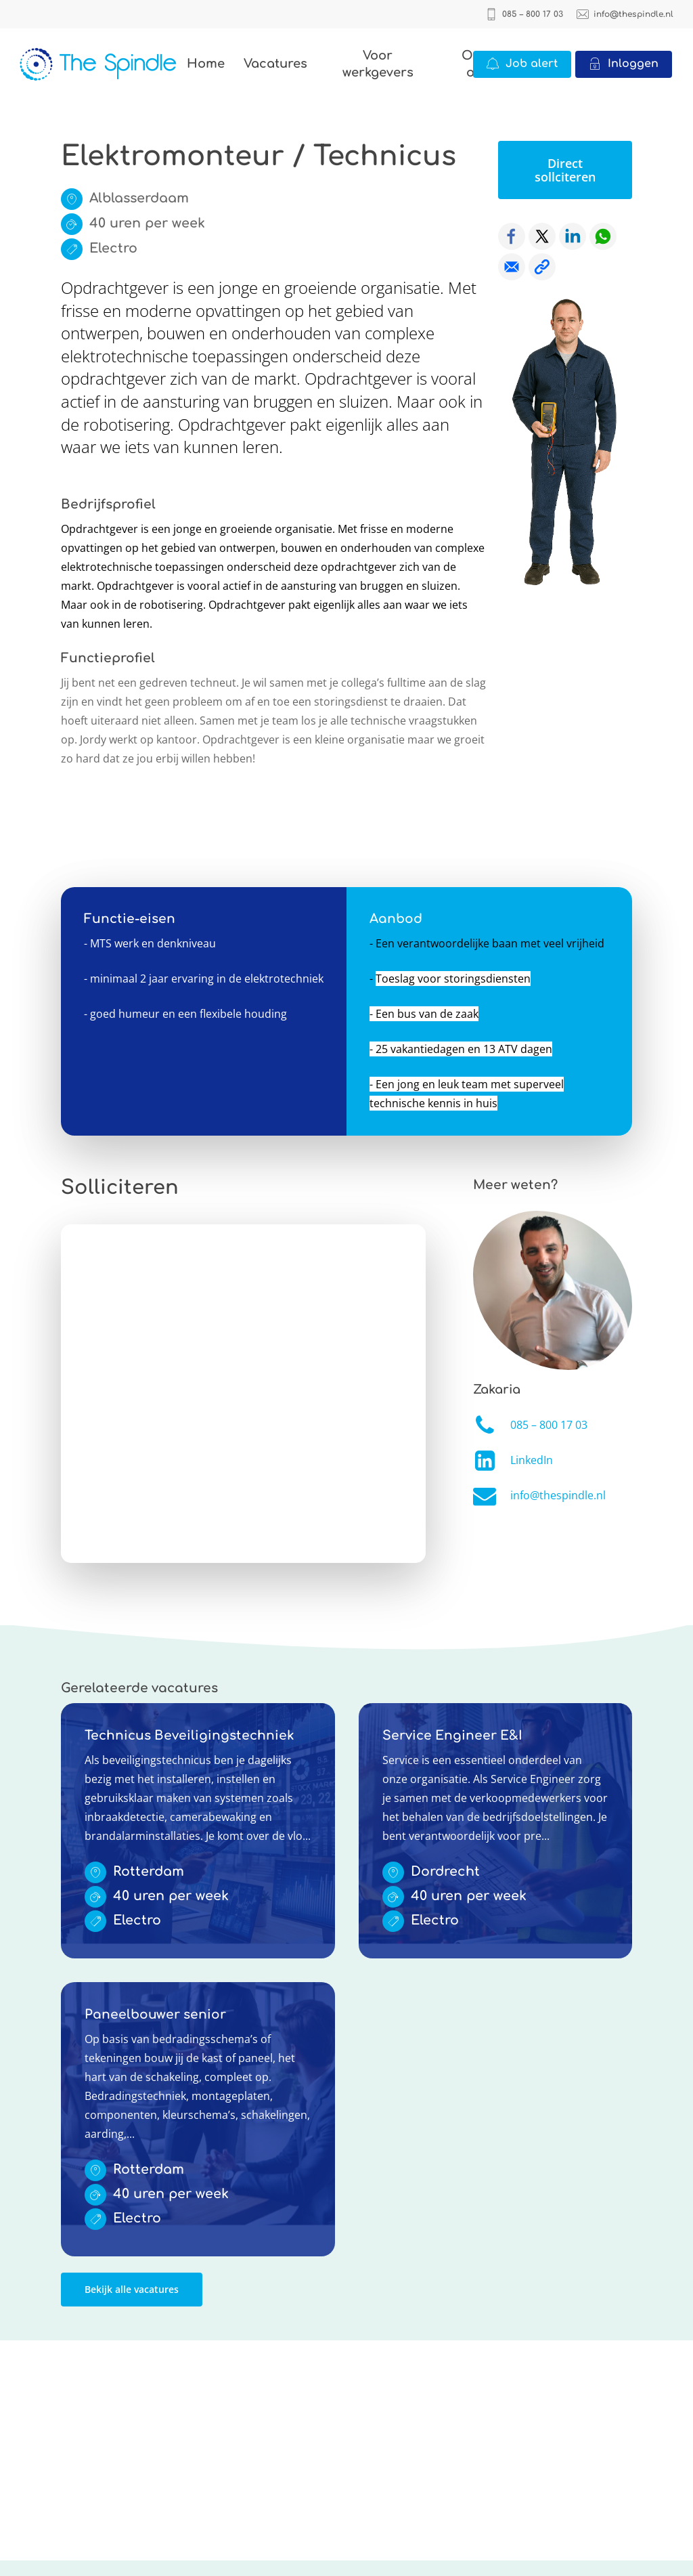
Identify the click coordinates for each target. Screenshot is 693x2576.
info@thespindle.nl (558, 1495)
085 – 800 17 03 (548, 1424)
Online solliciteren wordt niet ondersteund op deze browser (243, 1393)
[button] (565, 170)
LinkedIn (531, 1460)
